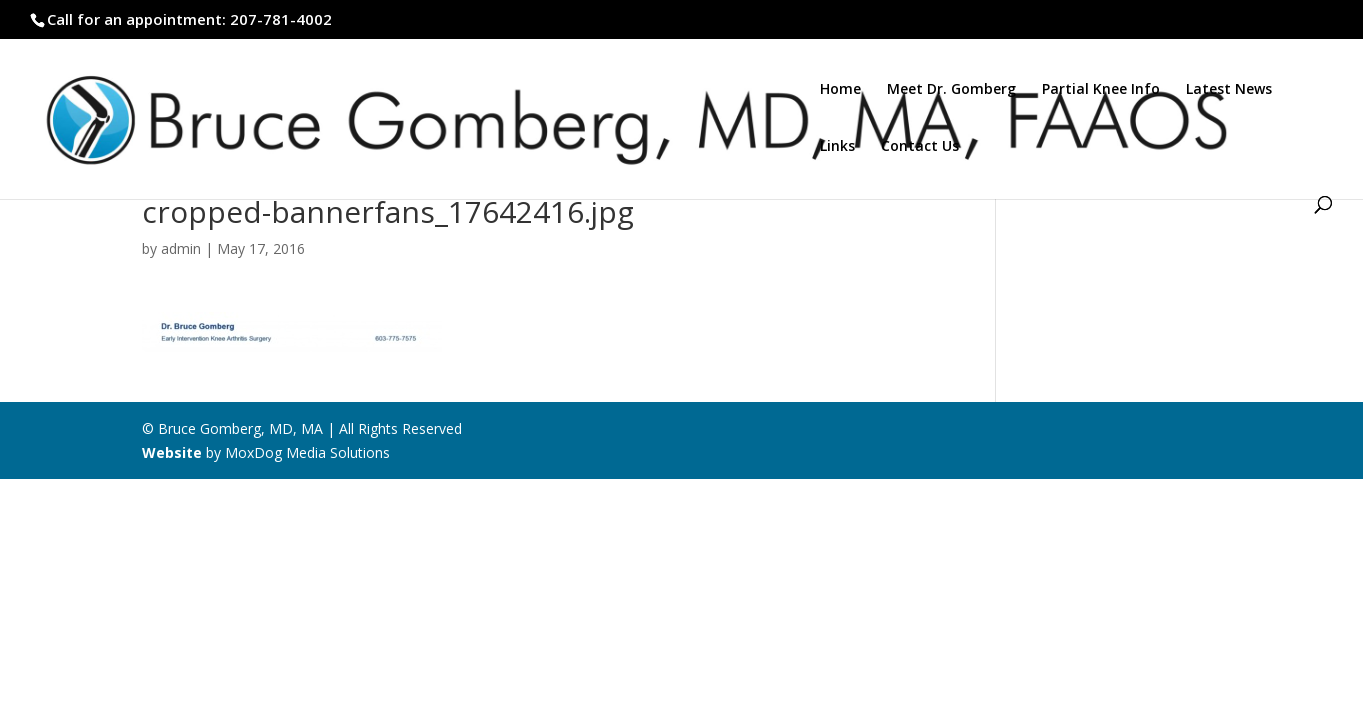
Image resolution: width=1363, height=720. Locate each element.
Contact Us (920, 147)
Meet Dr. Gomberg (951, 90)
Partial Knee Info (1101, 90)
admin (181, 248)
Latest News (1229, 90)
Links (837, 147)
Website (172, 452)
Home (840, 90)
